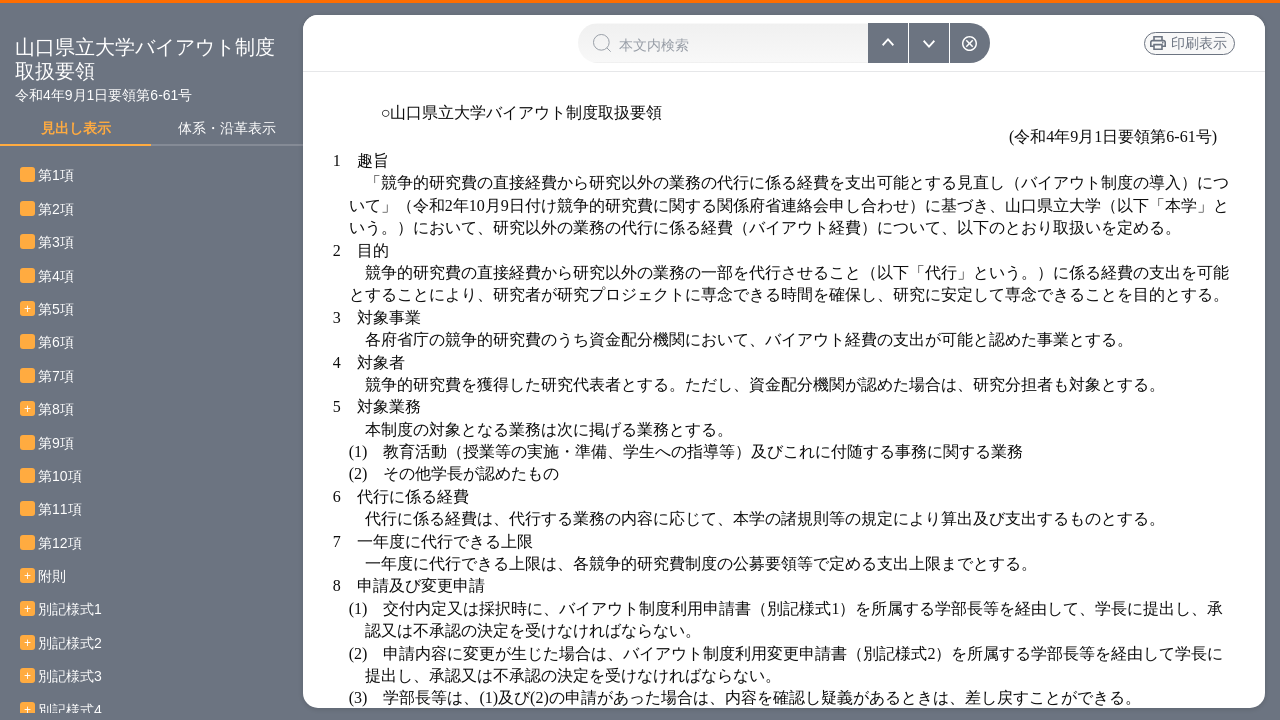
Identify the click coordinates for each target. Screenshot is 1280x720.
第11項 (67, 509)
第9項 (63, 443)
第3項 (63, 242)
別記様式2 (70, 643)
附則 (52, 576)
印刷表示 (1199, 43)
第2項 (63, 209)
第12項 (67, 543)
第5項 (63, 309)
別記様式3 (70, 676)
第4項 (63, 276)
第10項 (67, 476)
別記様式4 (70, 710)
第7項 (63, 376)
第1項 (63, 175)
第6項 (63, 342)
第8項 (63, 409)
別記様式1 (70, 609)
